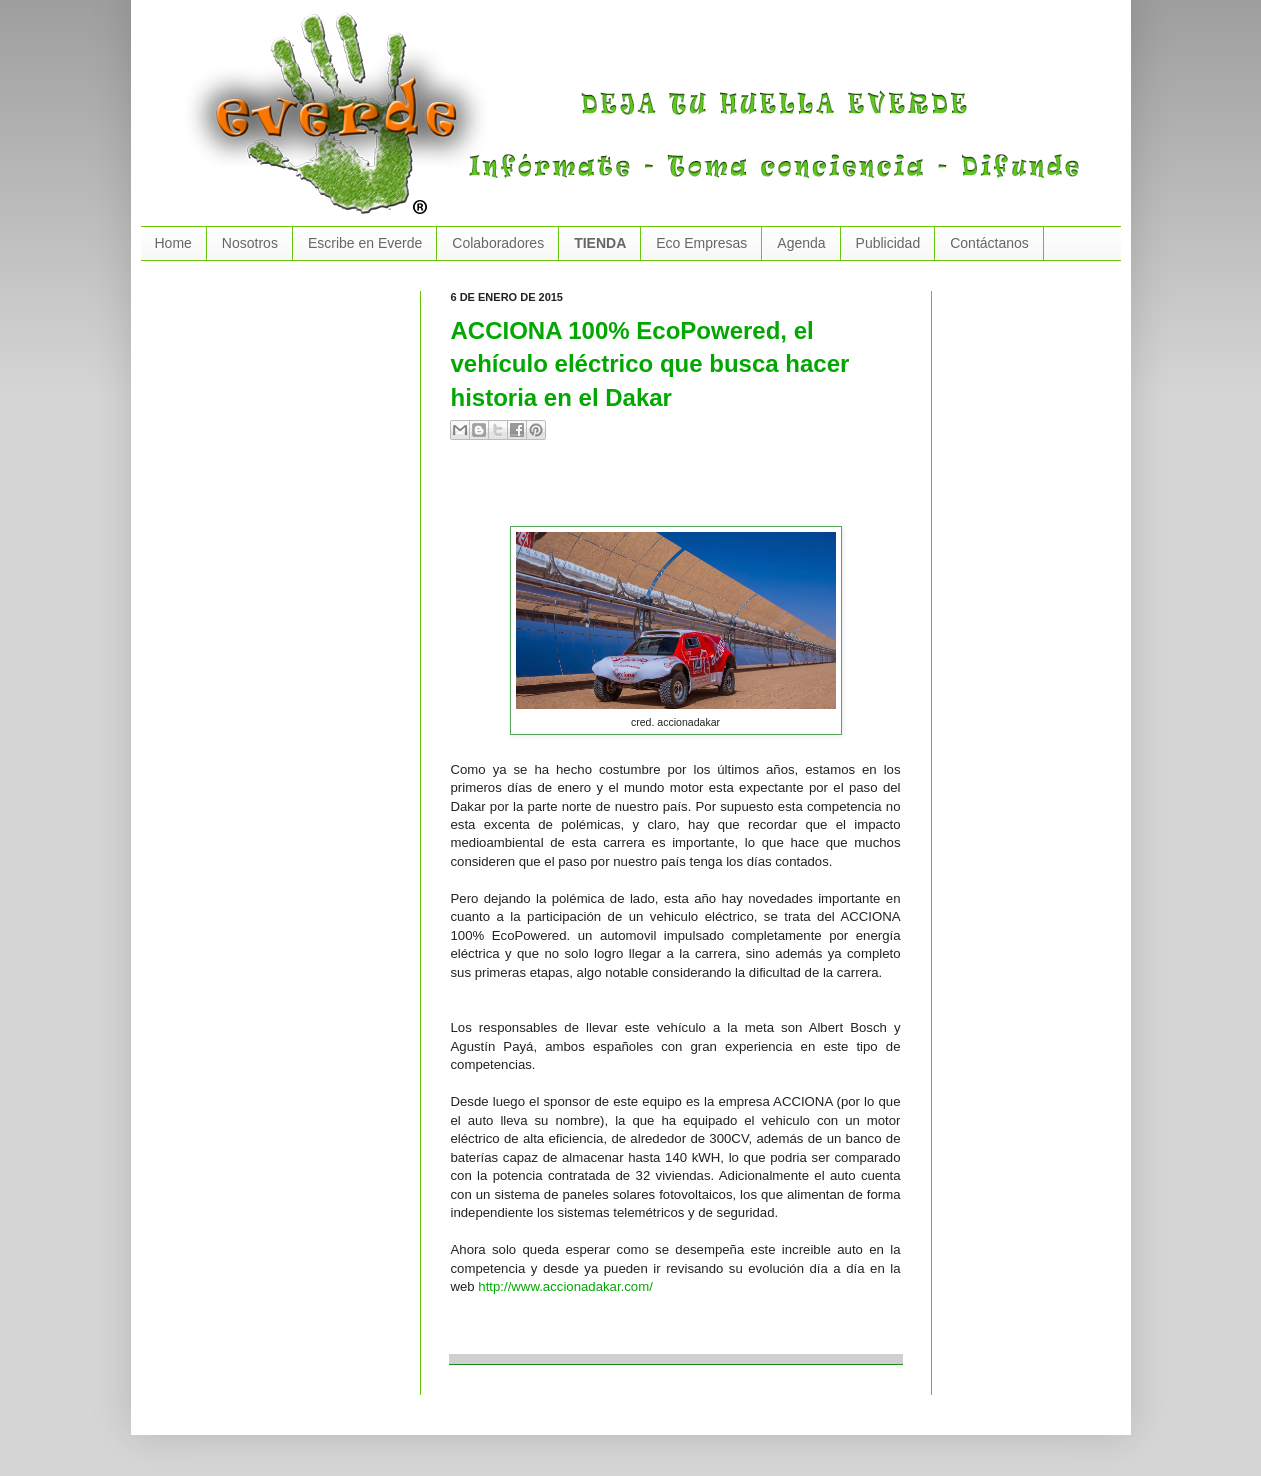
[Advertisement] (685, 491)
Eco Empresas (701, 243)
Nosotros (250, 243)
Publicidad (888, 243)
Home (173, 243)
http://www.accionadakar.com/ (565, 1286)
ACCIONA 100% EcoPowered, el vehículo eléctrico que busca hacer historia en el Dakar (650, 364)
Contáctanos (989, 243)
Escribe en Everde (365, 243)
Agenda (801, 243)
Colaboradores (498, 243)
